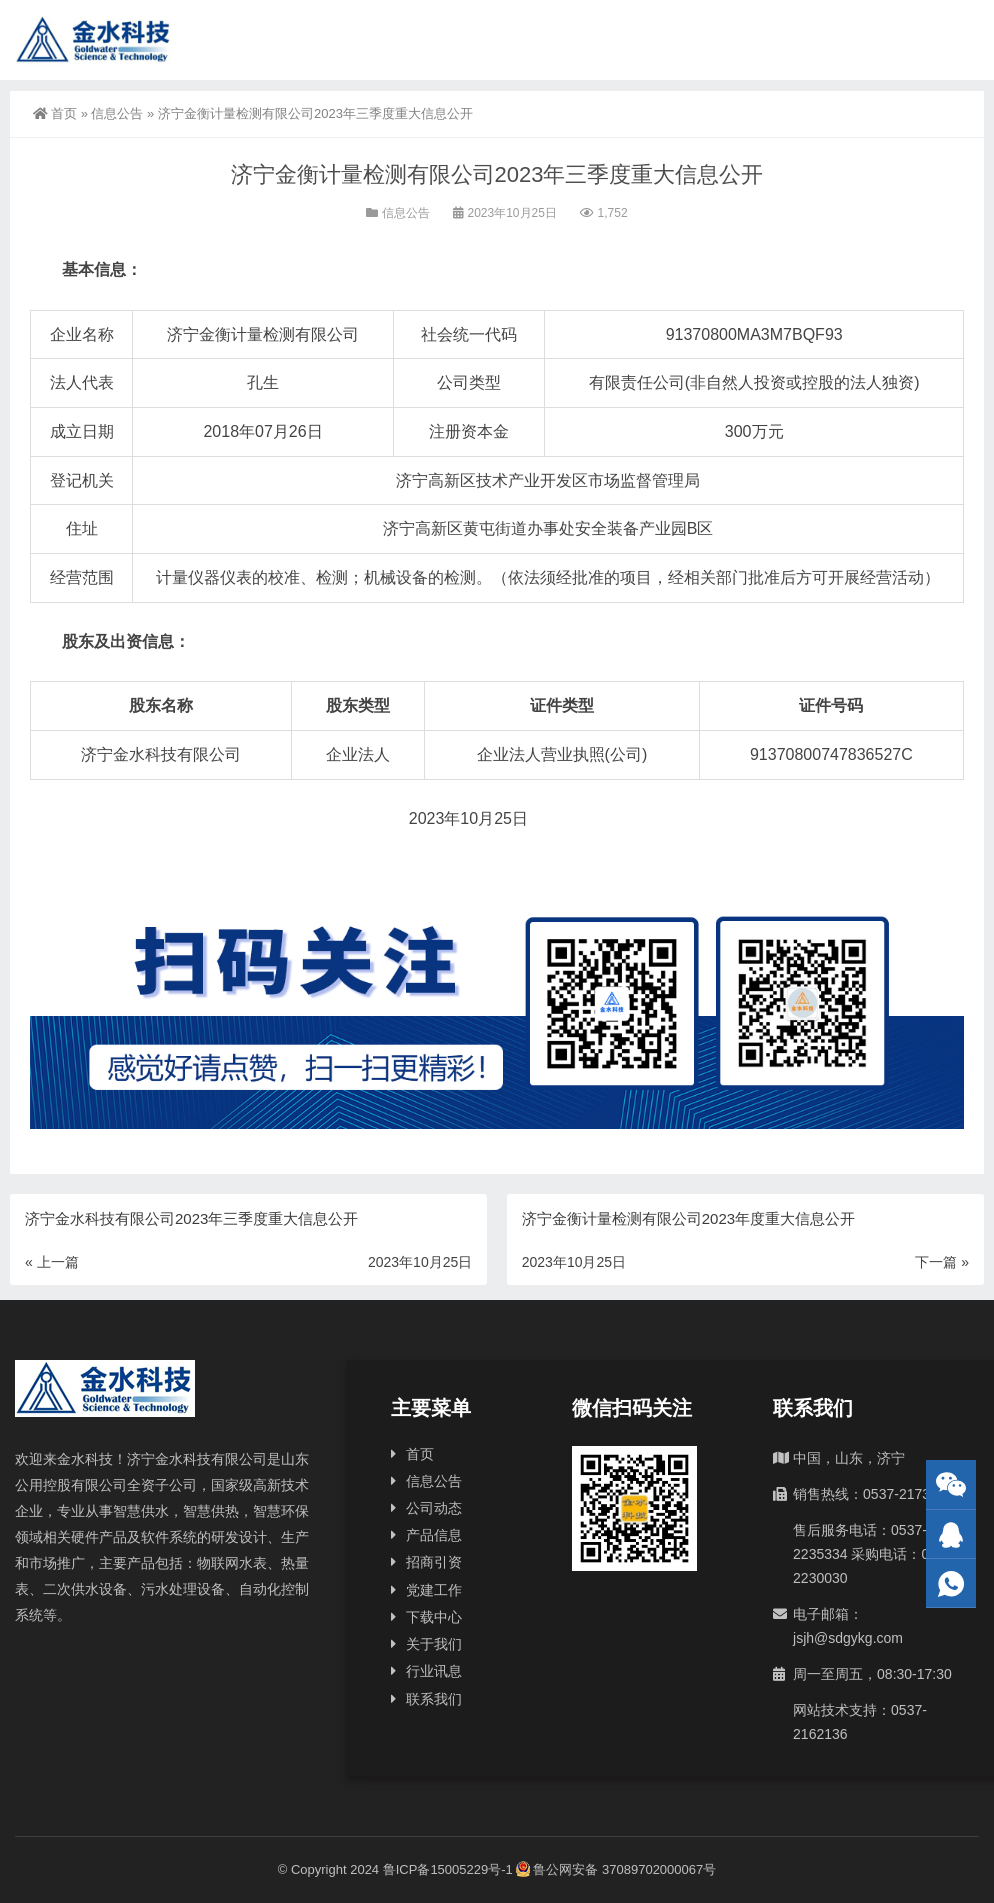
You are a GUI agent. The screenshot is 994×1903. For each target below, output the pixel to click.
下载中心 (434, 1617)
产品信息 (434, 1535)
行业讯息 (434, 1671)
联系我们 (434, 1699)
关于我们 (434, 1644)
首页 (55, 113)
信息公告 (117, 113)
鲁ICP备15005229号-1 (448, 1869)
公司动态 (434, 1508)
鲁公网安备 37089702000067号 (616, 1869)
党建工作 (434, 1590)
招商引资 (434, 1562)
